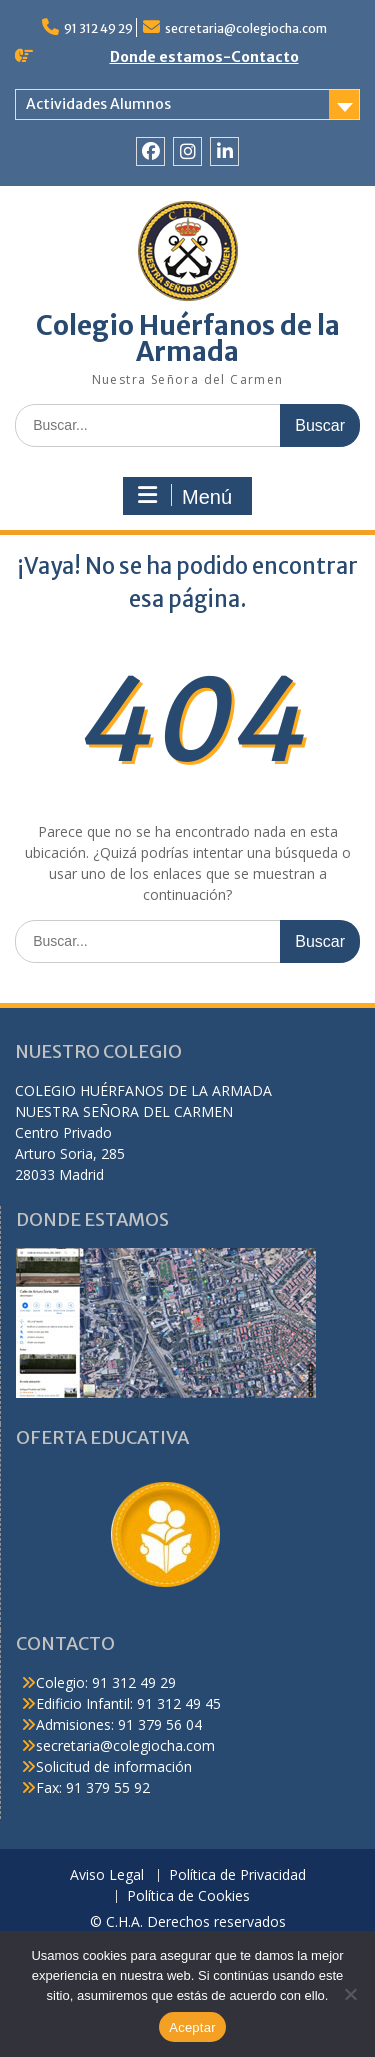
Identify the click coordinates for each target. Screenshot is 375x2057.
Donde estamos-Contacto (204, 57)
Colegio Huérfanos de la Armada (188, 338)
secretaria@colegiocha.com (246, 28)
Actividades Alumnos (98, 104)
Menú (185, 496)
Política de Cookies (188, 1896)
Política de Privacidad (237, 1875)
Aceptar (192, 2027)
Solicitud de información (114, 1766)
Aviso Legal (107, 1875)
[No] (350, 1994)
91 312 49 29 (98, 28)
